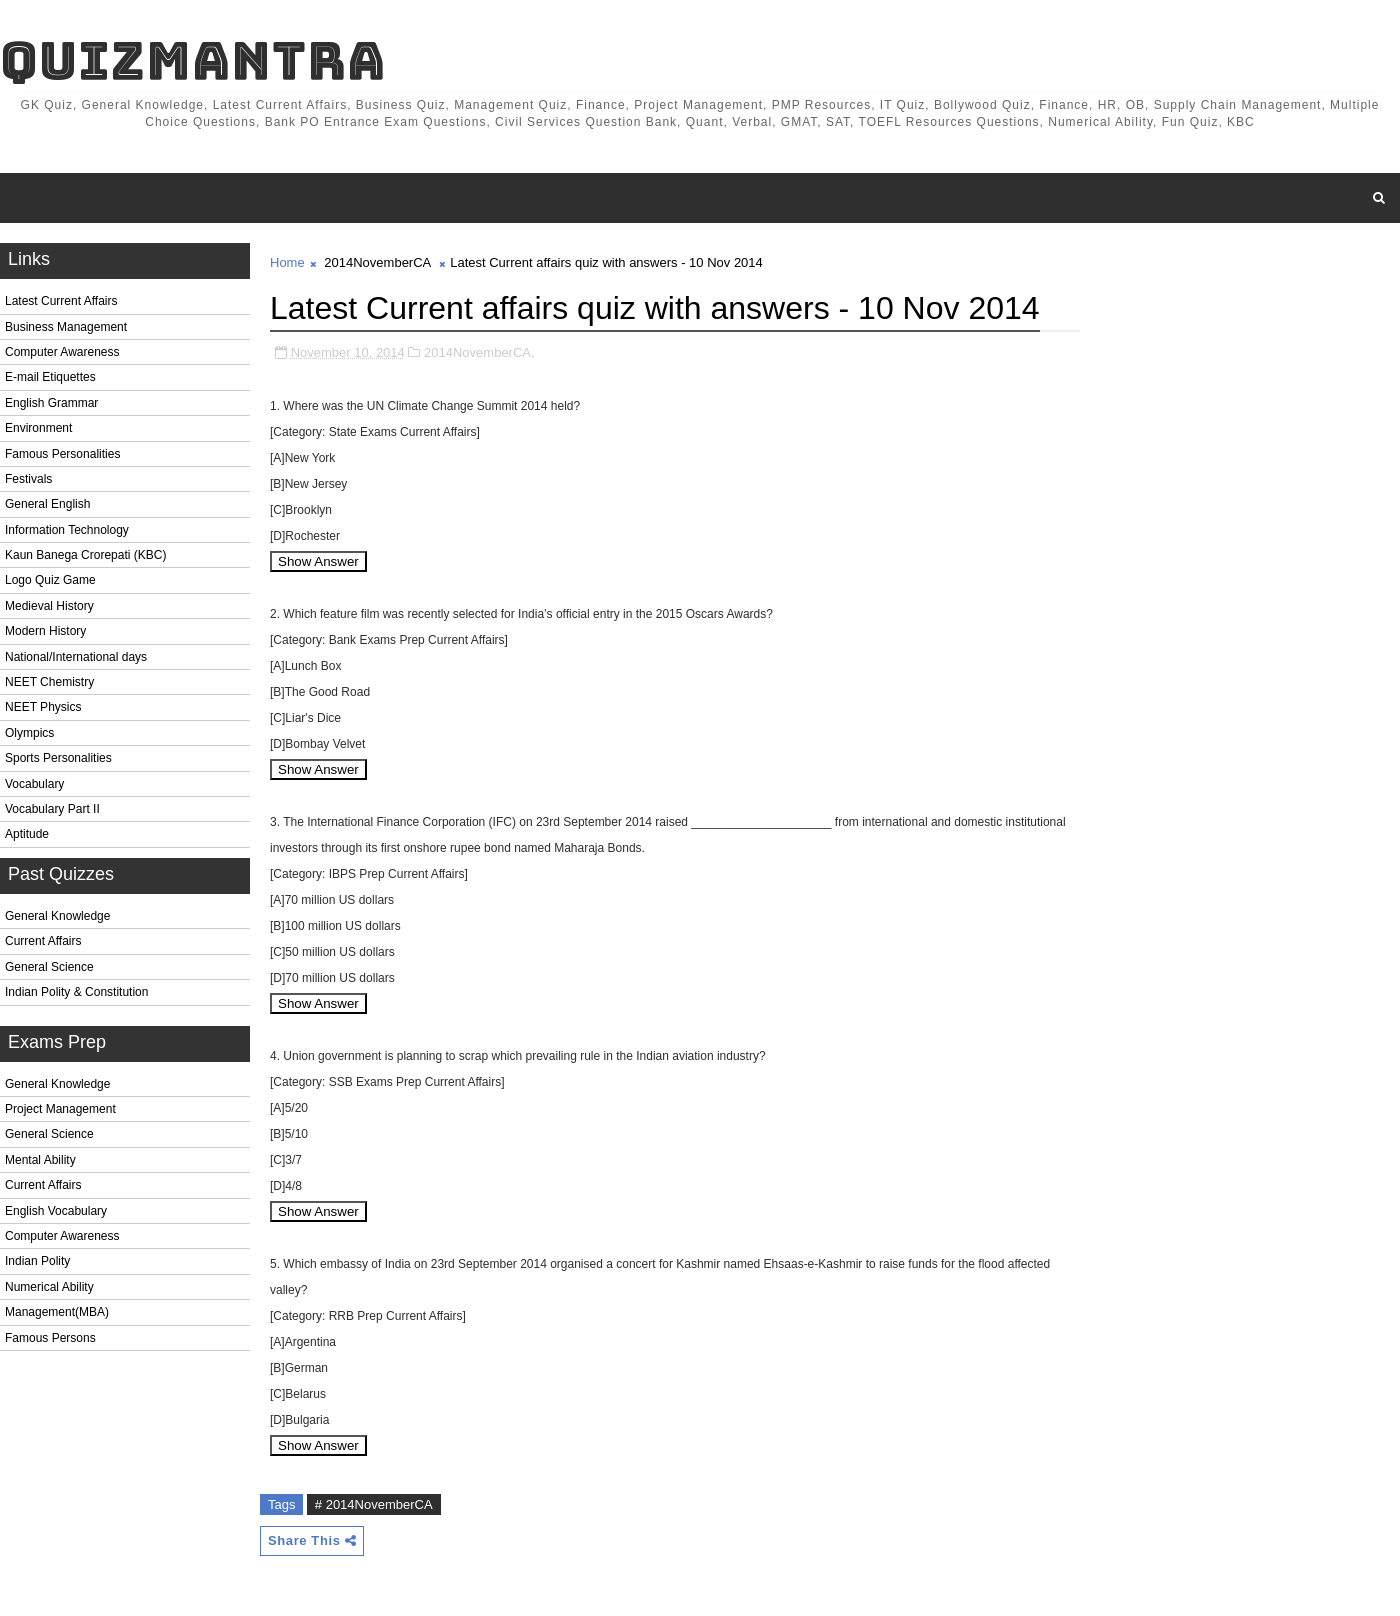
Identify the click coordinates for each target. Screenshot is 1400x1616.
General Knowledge (57, 916)
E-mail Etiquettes (50, 377)
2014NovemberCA (377, 262)
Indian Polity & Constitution (76, 992)
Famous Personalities (62, 454)
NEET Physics (43, 707)
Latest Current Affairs (61, 301)
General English (47, 504)
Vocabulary (34, 784)
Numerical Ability (49, 1287)
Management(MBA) (57, 1312)
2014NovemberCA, (479, 352)
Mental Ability (40, 1160)
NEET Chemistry (49, 682)
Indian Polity (37, 1261)
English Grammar (51, 403)
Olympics (29, 733)
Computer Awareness (62, 352)
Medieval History (49, 606)
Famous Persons (50, 1338)
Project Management (60, 1109)
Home (287, 262)
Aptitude (27, 834)
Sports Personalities (58, 758)
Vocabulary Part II (52, 809)
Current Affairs (43, 941)
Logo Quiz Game (50, 580)
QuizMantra (193, 60)
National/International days (76, 657)
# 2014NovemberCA (374, 1504)
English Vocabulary (56, 1211)
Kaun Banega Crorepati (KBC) (85, 555)
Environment (38, 428)
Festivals (28, 479)
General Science (49, 967)
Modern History (45, 631)
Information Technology (67, 530)
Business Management (66, 327)
